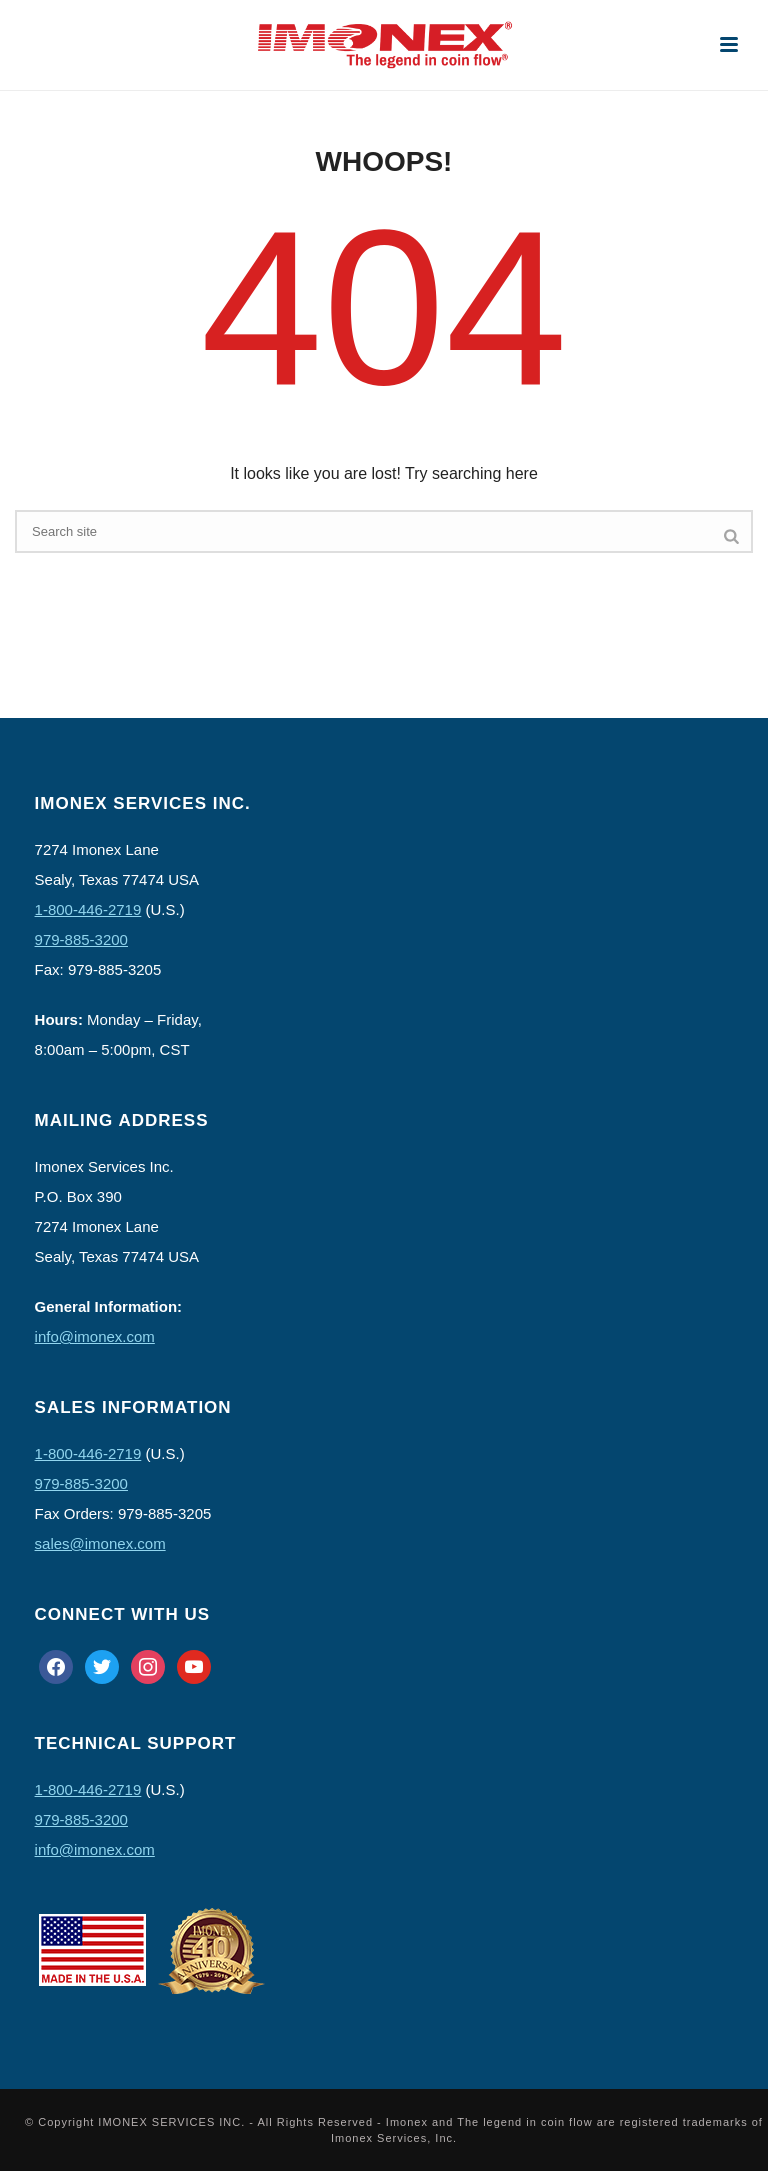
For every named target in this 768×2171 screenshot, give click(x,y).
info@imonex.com (95, 1336)
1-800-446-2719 (88, 909)
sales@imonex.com (100, 1543)
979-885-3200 (81, 939)
